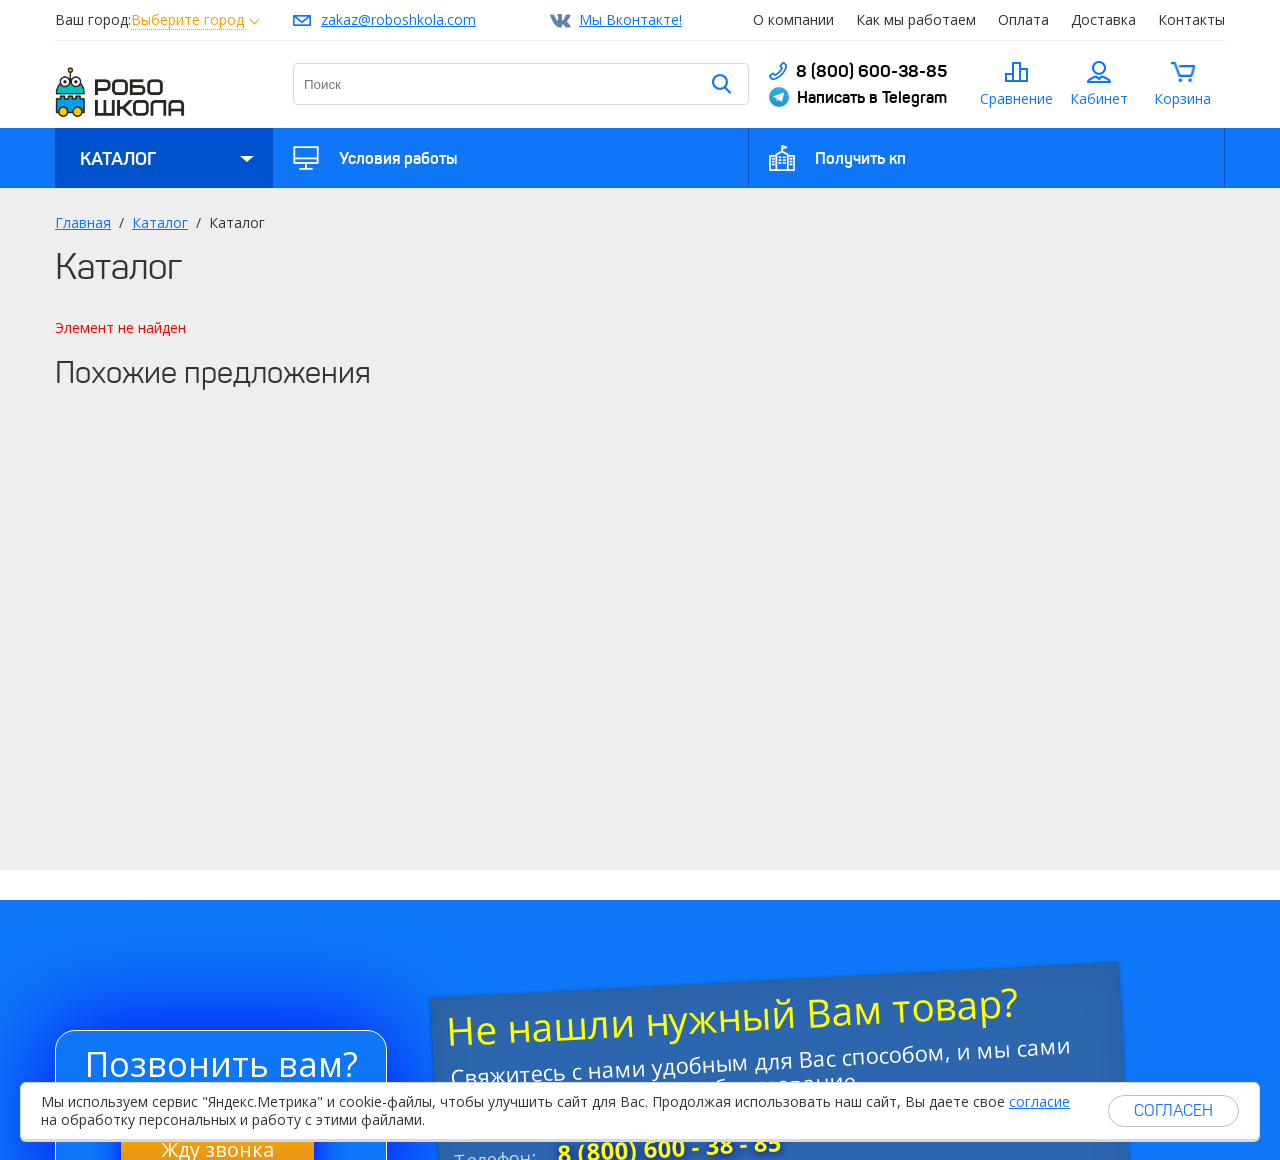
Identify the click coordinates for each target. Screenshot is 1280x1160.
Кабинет (1099, 98)
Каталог (118, 159)
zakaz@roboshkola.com (398, 19)
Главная (83, 222)
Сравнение (1016, 98)
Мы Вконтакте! (630, 19)
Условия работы (398, 158)
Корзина (1182, 98)
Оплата (1023, 19)
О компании (793, 19)
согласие (1039, 1101)
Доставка (1103, 19)
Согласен (1173, 1110)
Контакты (1191, 19)
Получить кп (860, 158)
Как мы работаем (916, 19)
